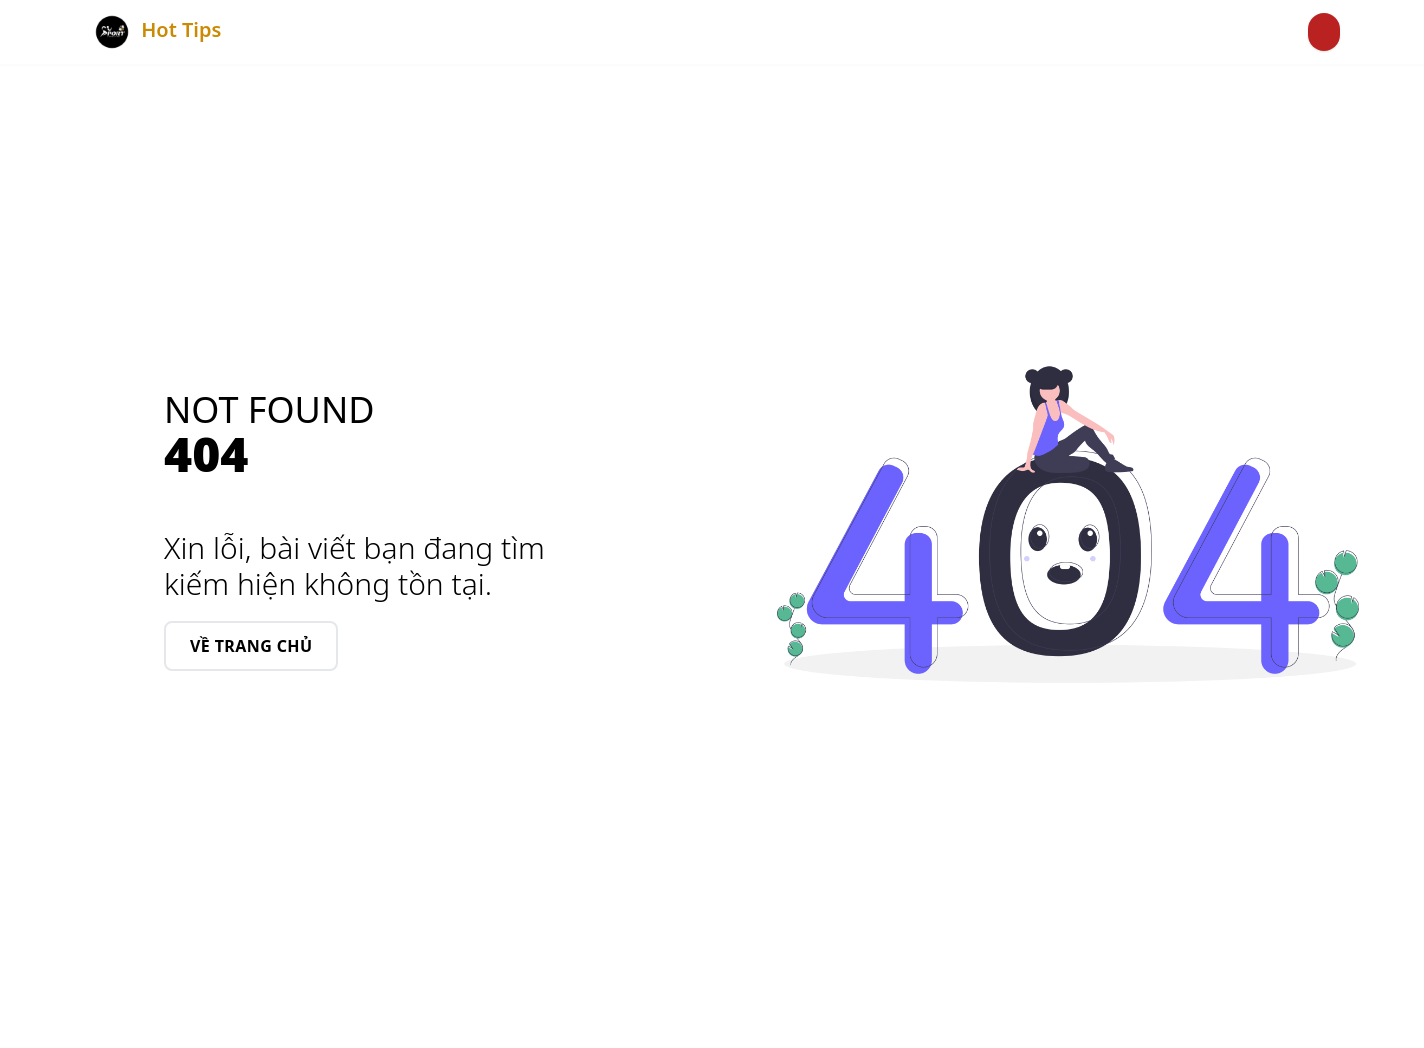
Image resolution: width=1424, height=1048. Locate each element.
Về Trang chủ (251, 646)
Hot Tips (154, 32)
